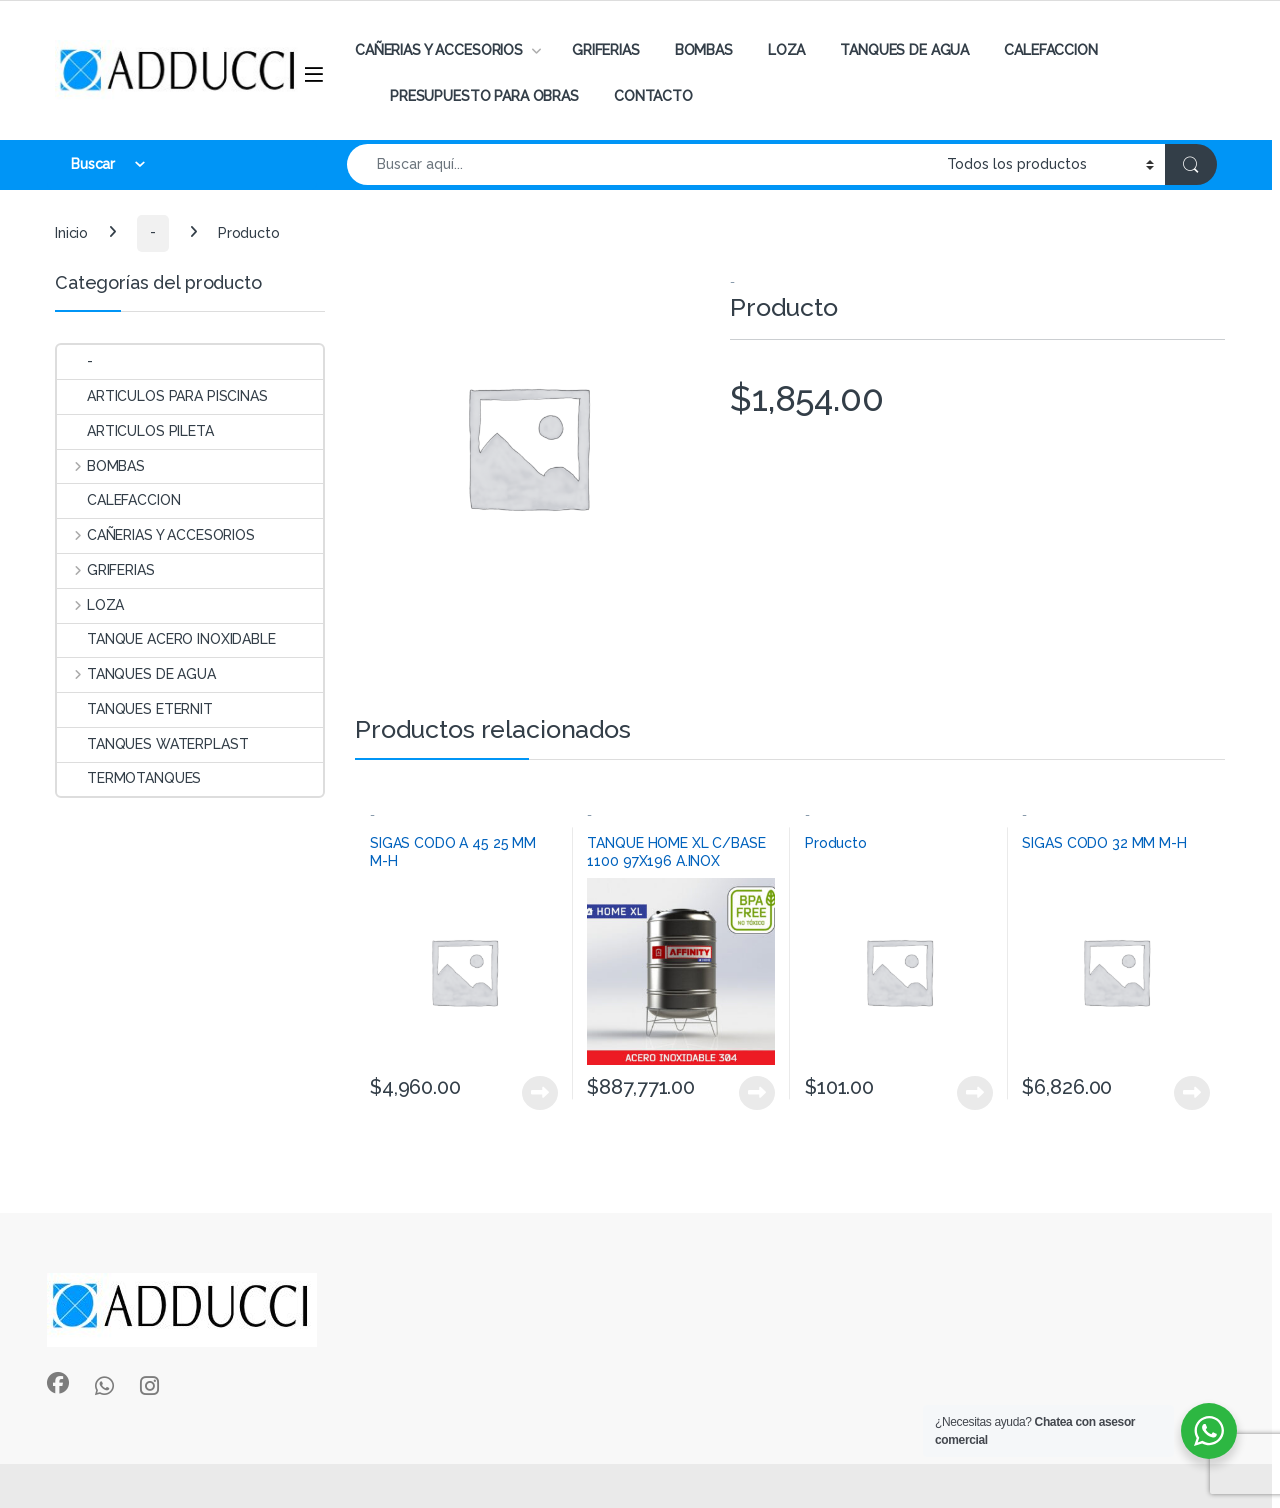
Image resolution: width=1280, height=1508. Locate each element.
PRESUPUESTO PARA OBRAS (484, 96)
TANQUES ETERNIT (135, 709)
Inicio (71, 232)
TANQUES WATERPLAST (152, 744)
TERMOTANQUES (129, 778)
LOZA (786, 50)
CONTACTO (653, 96)
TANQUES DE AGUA (904, 50)
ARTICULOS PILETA (135, 431)
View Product (540, 1093)
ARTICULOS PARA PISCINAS (162, 396)
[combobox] (641, 164)
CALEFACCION (1050, 50)
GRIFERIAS (606, 50)
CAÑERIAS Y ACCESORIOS (439, 50)
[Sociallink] (58, 1383)
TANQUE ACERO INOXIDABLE (166, 639)
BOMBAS (704, 50)
